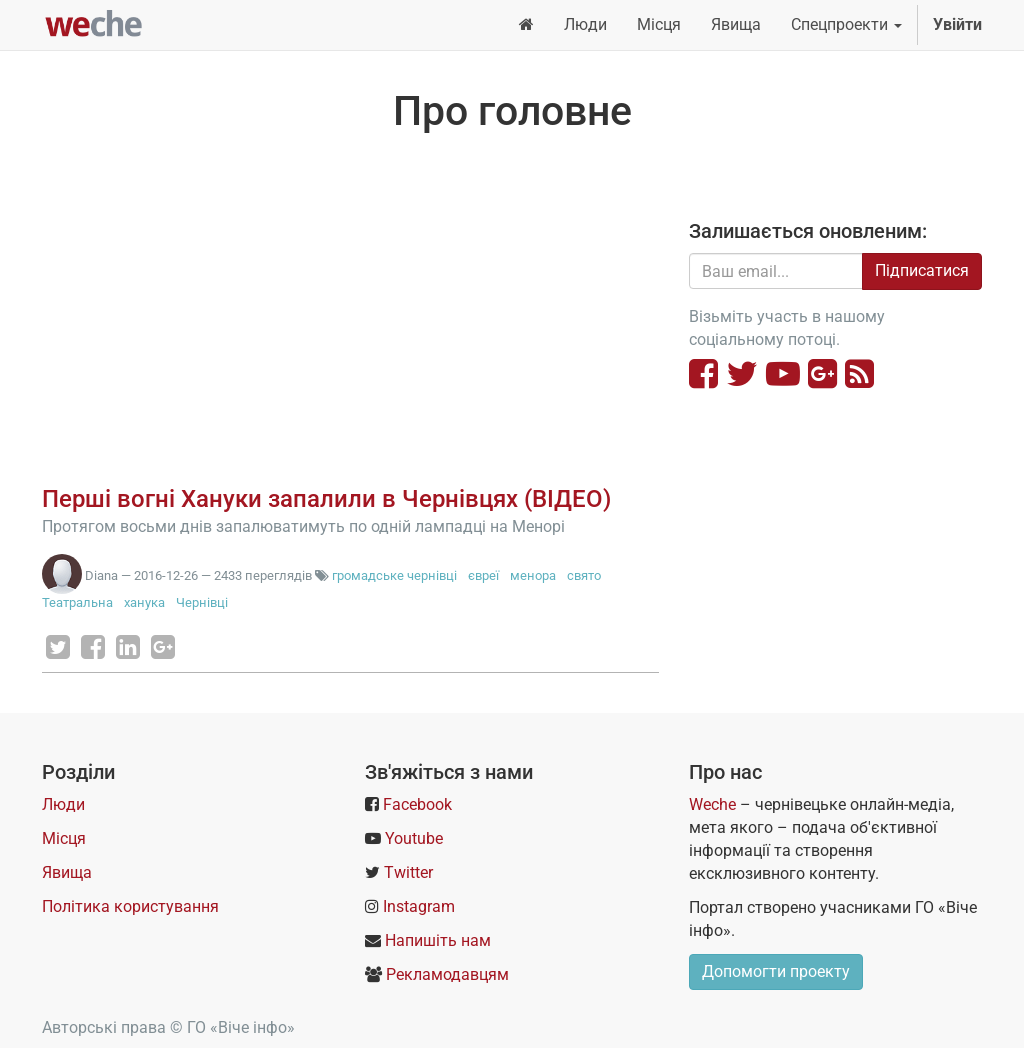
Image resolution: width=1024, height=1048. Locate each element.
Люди (63, 804)
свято (584, 575)
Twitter (408, 872)
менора (533, 575)
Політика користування (130, 906)
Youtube (414, 838)
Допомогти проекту (776, 971)
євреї (483, 575)
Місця (64, 838)
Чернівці (202, 602)
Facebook (417, 804)
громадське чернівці (394, 575)
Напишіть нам (438, 940)
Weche (712, 804)
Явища (67, 872)
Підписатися (922, 270)
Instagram (419, 906)
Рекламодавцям (447, 974)
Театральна (77, 602)
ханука (144, 602)
